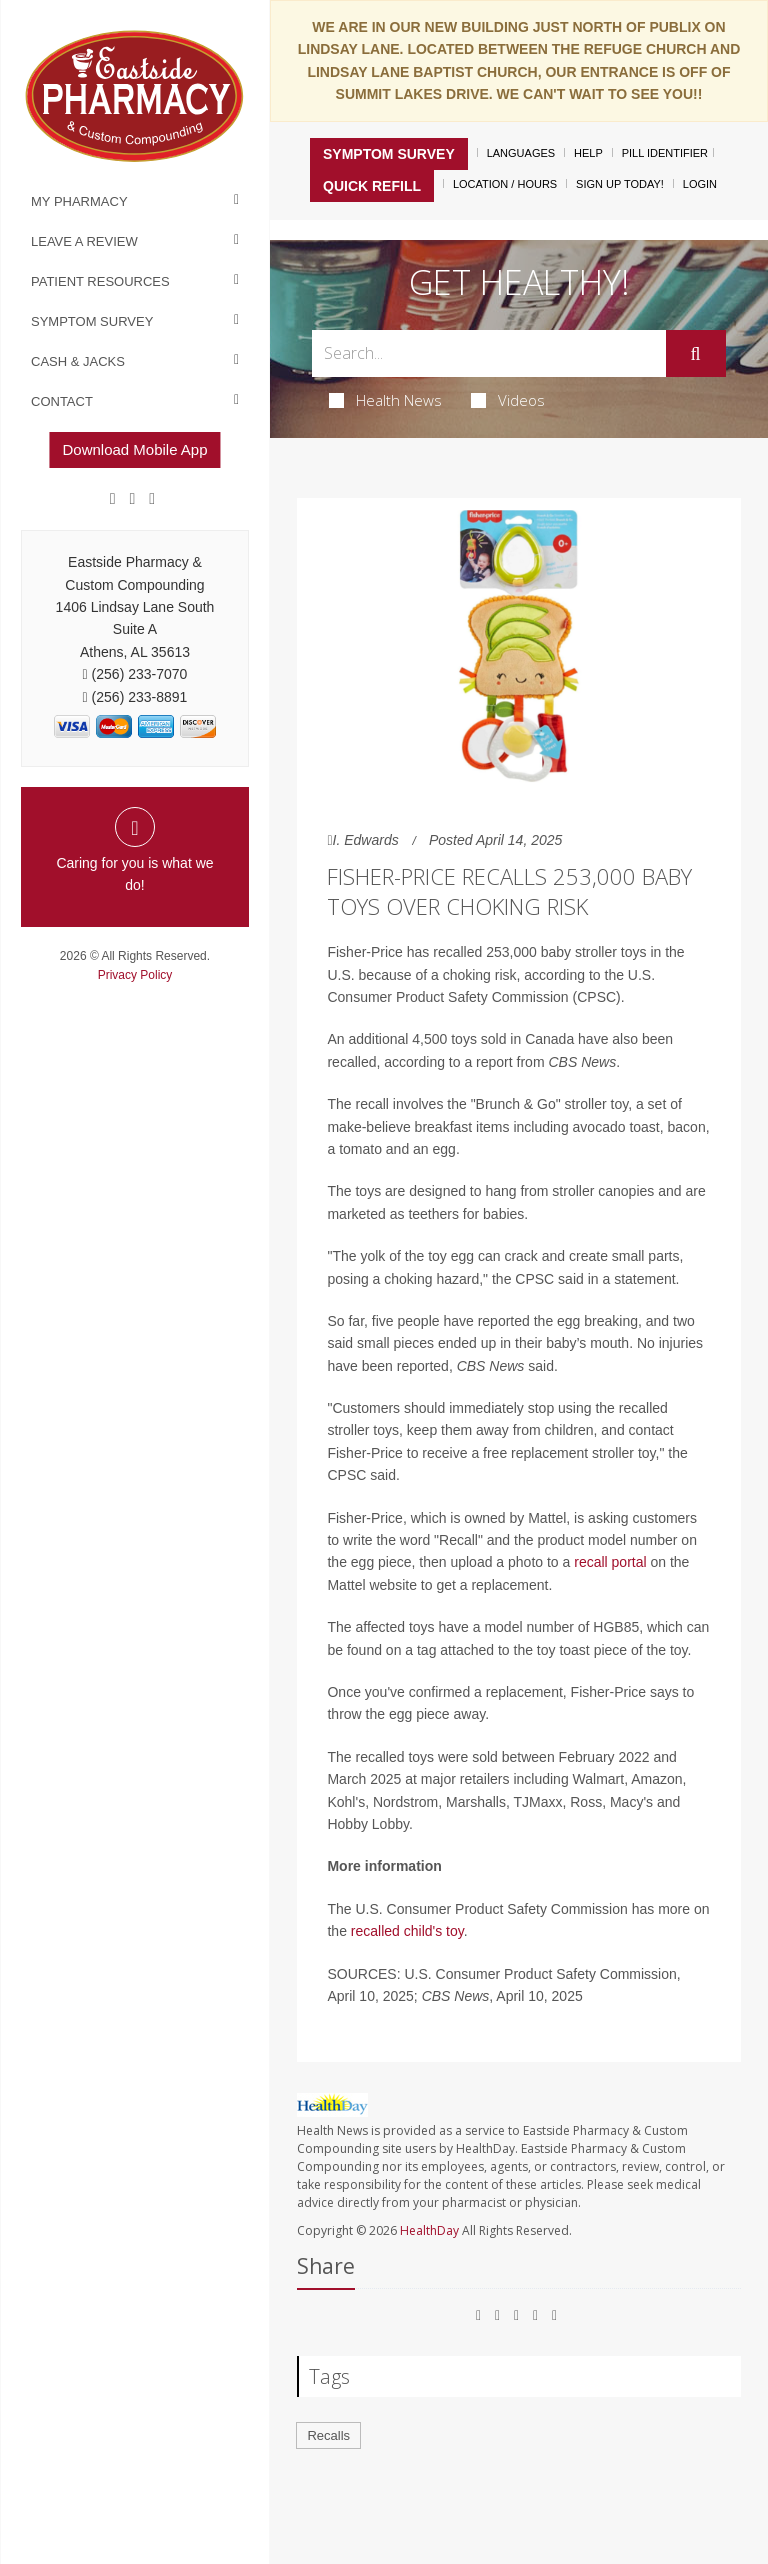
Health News (385, 400)
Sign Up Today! (620, 184)
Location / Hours (505, 184)
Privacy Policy (135, 975)
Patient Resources (100, 281)
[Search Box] (488, 353)
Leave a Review (84, 241)
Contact (62, 401)
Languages (521, 153)
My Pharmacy (79, 201)
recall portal (610, 1562)
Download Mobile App (134, 449)
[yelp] (152, 499)
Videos (508, 400)
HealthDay (429, 2230)
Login (700, 184)
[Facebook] (113, 499)
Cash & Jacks (78, 361)
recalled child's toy (407, 1931)
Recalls (328, 2435)
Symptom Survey (92, 321)
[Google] (133, 499)
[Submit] (696, 354)
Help (588, 153)
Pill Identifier (665, 153)
